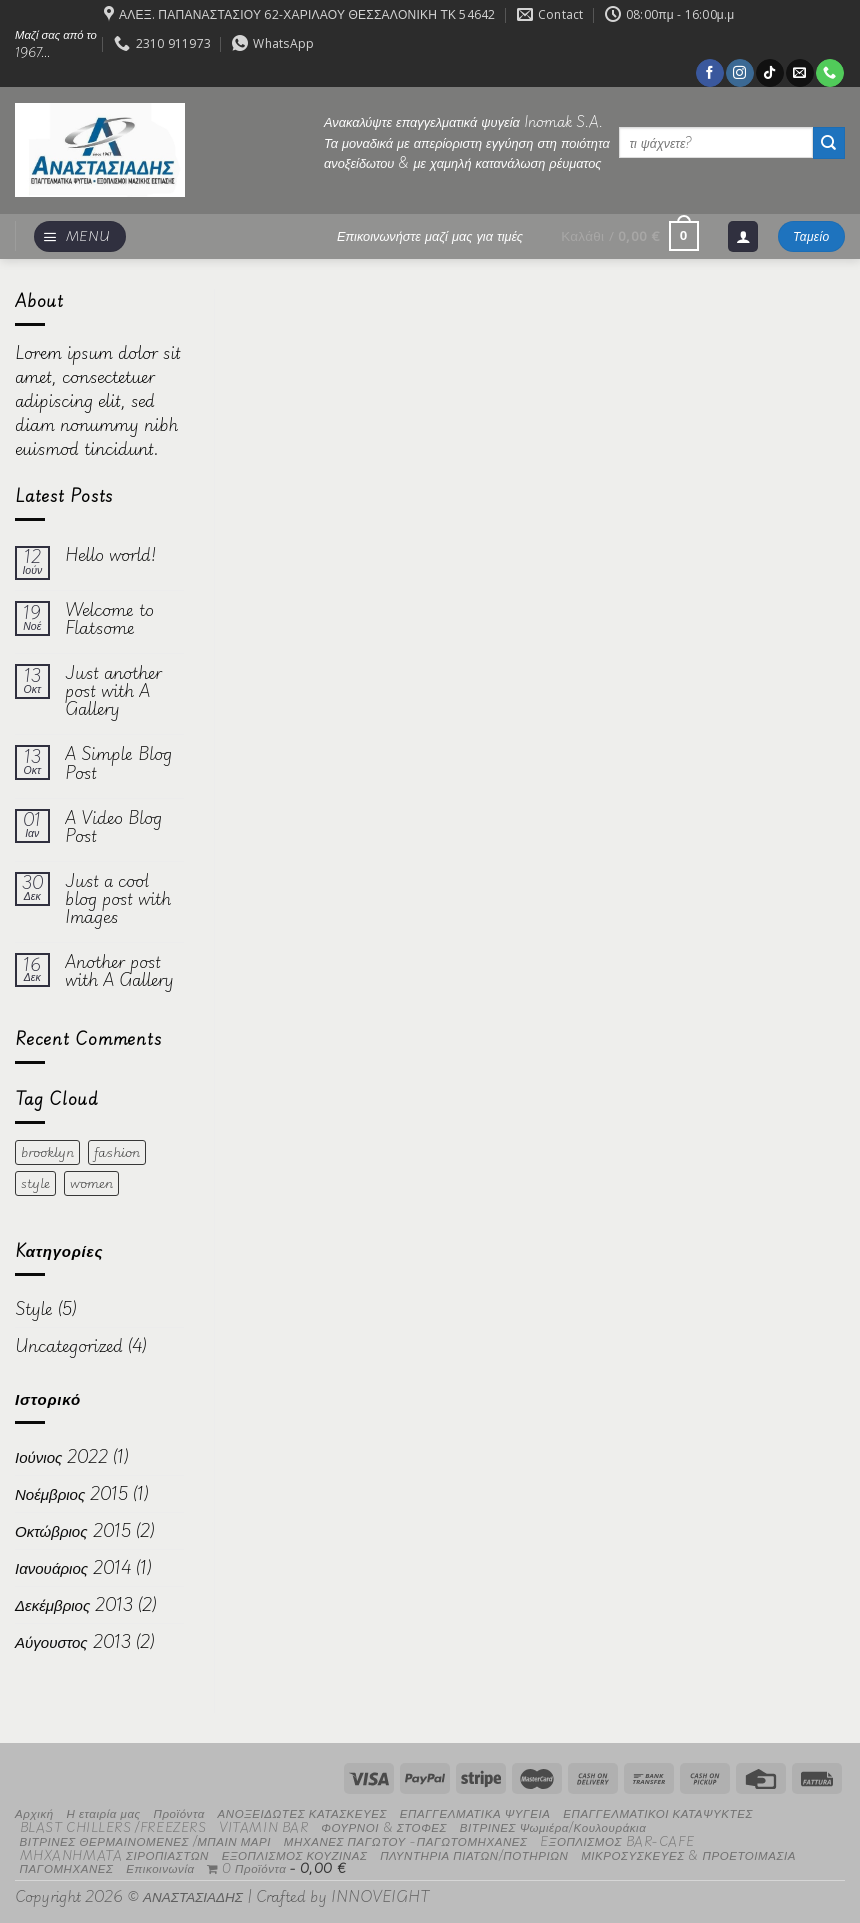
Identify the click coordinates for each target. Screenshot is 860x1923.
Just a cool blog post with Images (118, 899)
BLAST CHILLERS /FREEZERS (113, 1826)
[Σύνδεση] (743, 236)
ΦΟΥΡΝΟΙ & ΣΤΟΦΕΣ (384, 1826)
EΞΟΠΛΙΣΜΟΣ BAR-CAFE (617, 1840)
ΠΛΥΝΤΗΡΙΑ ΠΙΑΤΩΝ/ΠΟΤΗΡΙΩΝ (474, 1854)
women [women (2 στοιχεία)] (91, 1183)
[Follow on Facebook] (709, 73)
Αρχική (34, 1812)
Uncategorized (69, 1345)
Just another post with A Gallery (113, 691)
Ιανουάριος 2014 (73, 1567)
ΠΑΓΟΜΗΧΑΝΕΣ (67, 1867)
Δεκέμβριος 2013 (74, 1604)
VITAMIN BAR (263, 1826)
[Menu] (80, 236)
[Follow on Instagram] (739, 73)
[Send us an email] (799, 73)
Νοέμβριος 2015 (71, 1493)
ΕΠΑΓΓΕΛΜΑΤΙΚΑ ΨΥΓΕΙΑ (475, 1812)
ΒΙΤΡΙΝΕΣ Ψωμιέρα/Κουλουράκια (553, 1826)
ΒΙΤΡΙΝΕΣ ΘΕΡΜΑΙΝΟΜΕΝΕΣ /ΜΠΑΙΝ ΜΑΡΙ (146, 1840)
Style (34, 1308)
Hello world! (110, 555)
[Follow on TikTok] (769, 73)
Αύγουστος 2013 (73, 1641)
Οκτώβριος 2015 (73, 1530)
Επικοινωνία (160, 1867)
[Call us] (829, 73)
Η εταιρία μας (103, 1812)
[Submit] (829, 143)
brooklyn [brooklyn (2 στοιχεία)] (47, 1152)
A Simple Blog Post (118, 763)
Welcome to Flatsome (109, 619)
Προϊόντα (178, 1812)
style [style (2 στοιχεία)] (35, 1183)
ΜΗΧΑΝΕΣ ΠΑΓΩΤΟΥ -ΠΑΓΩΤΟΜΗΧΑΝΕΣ (406, 1840)
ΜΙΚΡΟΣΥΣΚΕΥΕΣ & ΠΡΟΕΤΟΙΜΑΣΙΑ (688, 1854)
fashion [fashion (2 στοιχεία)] (117, 1152)
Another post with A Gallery (119, 971)
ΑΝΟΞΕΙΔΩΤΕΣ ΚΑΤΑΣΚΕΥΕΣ (303, 1812)
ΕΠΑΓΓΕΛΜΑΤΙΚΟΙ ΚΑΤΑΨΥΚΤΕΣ (658, 1812)
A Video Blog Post (113, 827)
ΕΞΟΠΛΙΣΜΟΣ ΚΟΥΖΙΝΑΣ (295, 1854)
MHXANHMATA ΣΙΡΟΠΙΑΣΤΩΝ (114, 1854)
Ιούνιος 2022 (61, 1456)
